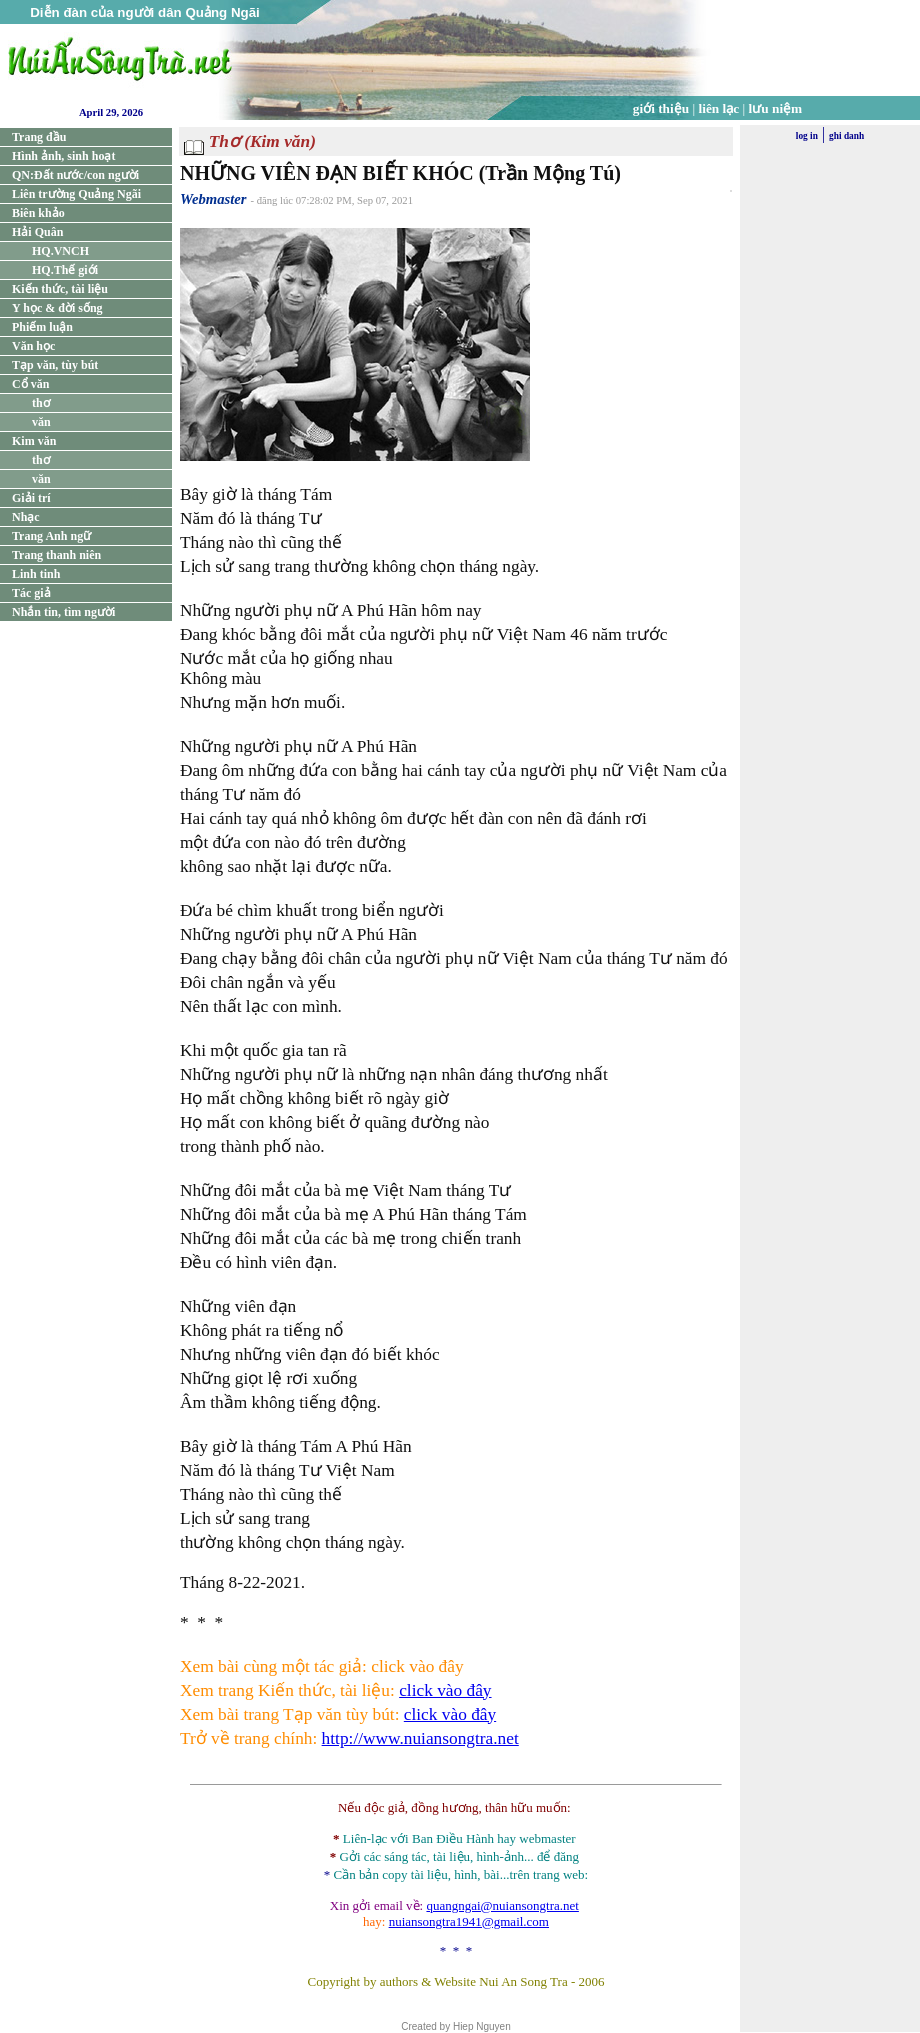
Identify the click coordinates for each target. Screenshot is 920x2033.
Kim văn (34, 441)
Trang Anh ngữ (51, 536)
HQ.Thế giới (65, 270)
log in (807, 136)
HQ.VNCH (60, 251)
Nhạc (26, 517)
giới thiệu (661, 108)
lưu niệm (776, 108)
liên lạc (719, 108)
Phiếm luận (42, 327)
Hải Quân (37, 232)
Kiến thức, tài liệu (60, 289)
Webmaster (213, 199)
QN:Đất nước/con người (75, 175)
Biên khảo (38, 213)
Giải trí (31, 498)
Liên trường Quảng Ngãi (76, 194)
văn (41, 422)
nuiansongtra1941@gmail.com (469, 1921)
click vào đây (445, 1690)
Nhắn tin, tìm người (63, 612)
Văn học (33, 346)
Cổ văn (30, 384)
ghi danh (846, 136)
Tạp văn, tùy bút (55, 365)
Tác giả (31, 593)
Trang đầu (39, 137)
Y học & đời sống (57, 308)
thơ (41, 403)
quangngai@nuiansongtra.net (502, 1905)
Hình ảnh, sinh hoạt (63, 156)
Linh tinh (36, 574)
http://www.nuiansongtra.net (420, 1738)
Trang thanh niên (56, 555)
